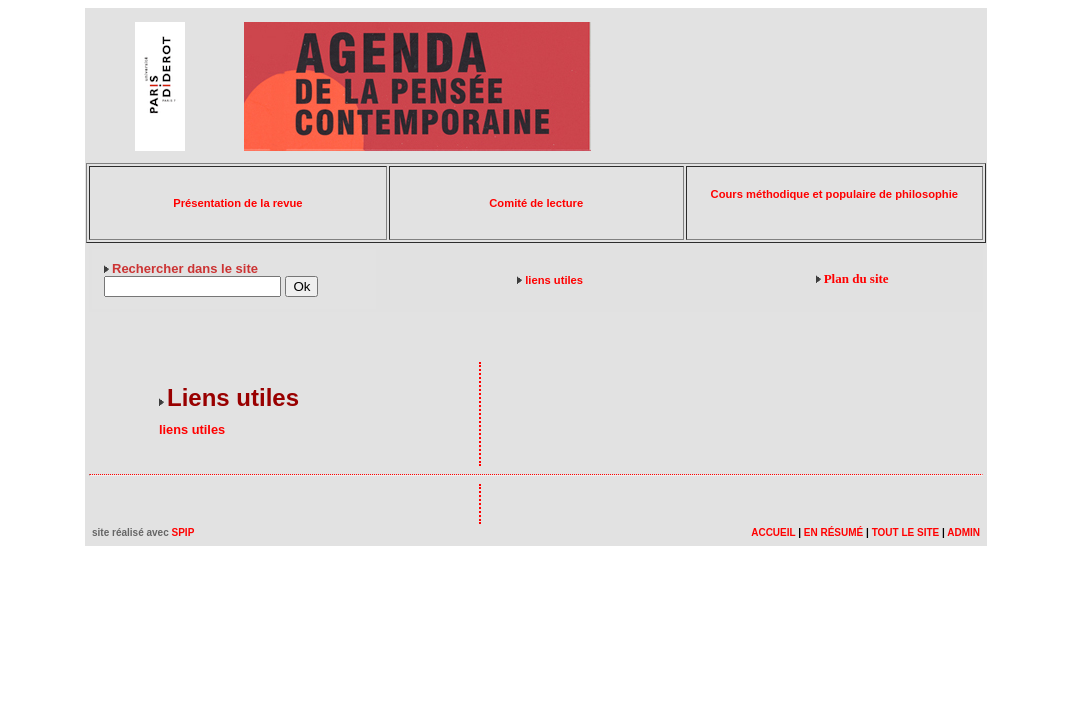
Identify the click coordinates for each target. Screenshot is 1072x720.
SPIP (183, 532)
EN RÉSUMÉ (833, 532)
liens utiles (554, 280)
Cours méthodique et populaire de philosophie (834, 194)
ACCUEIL (773, 532)
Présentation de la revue (237, 203)
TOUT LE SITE (906, 532)
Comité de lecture (536, 203)
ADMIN (963, 532)
